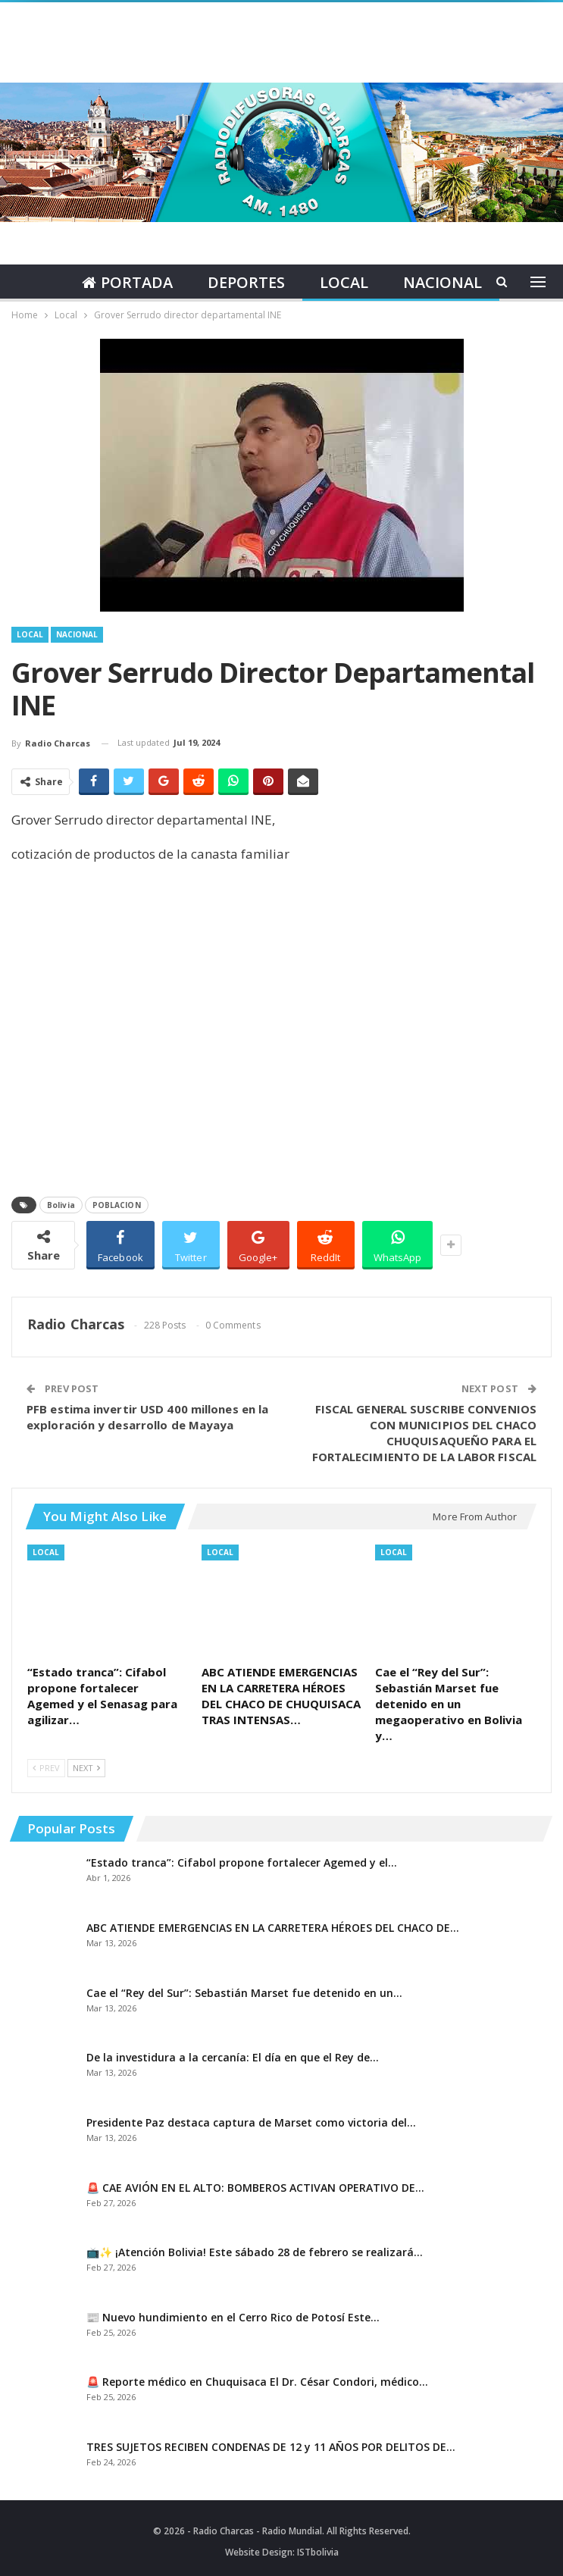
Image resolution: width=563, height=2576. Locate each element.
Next (86, 1767)
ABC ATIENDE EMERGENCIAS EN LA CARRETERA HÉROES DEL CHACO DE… (272, 1927)
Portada (123, 282)
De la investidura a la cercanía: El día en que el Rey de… (232, 2057)
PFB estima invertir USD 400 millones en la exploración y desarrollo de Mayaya (147, 1416)
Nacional (445, 282)
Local (345, 282)
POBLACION (116, 1205)
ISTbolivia (318, 2552)
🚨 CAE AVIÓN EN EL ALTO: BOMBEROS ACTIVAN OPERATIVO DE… (255, 2187)
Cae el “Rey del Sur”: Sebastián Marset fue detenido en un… (244, 1993)
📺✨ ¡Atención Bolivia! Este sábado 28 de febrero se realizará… (254, 2252)
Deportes (244, 282)
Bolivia (61, 1205)
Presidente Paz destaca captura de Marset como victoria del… (251, 2122)
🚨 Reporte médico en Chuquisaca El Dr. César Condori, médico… (257, 2381)
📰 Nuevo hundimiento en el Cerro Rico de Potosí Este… (233, 2317)
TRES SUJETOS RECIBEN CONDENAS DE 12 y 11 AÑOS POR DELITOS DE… (270, 2447)
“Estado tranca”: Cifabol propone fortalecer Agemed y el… (241, 1862)
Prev (46, 1767)
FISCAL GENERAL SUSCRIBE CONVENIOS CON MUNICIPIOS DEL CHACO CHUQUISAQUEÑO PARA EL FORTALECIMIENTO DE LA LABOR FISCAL (424, 1432)
